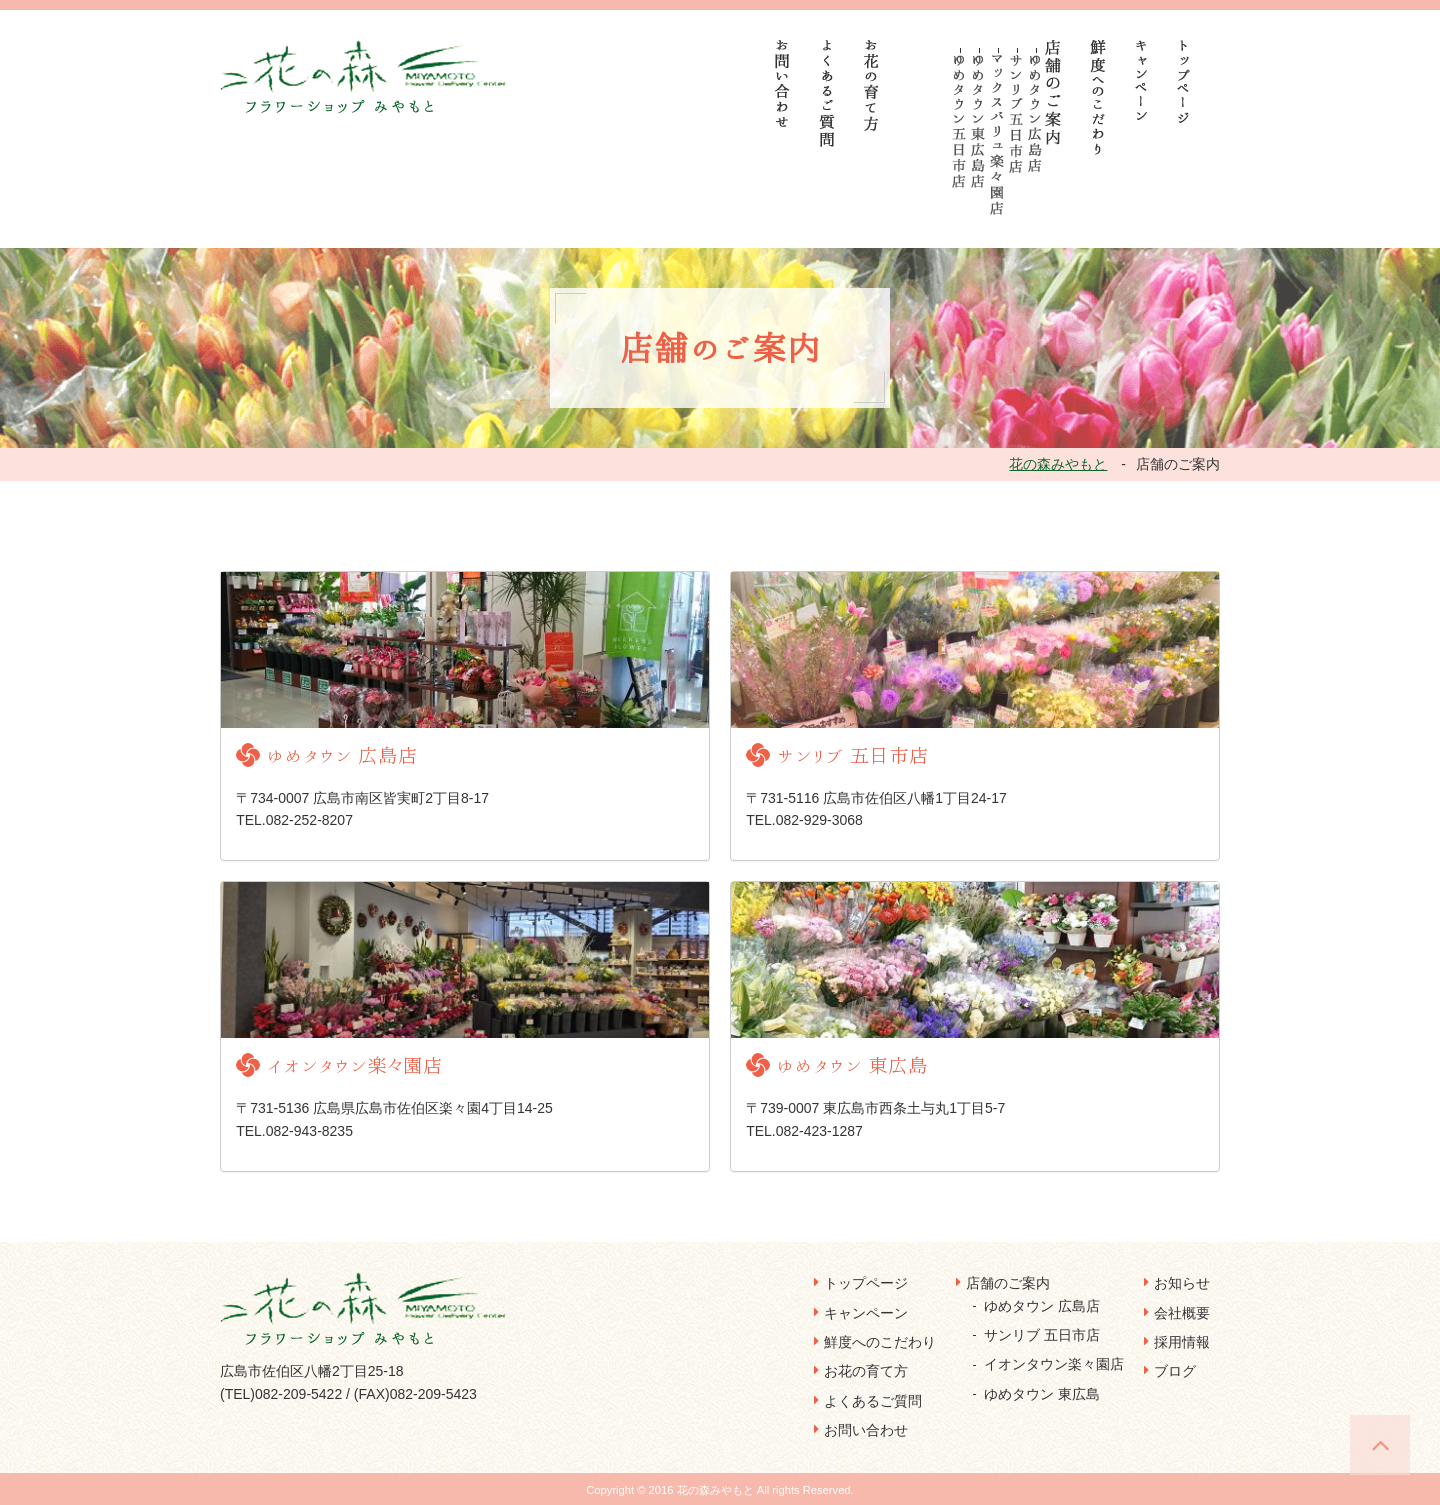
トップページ (866, 1283)
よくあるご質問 (873, 1401)
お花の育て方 (866, 1371)
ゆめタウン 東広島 (1042, 1394)
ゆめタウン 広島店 (1042, 1306)
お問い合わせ (866, 1430)
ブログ (1175, 1371)
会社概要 (1182, 1313)
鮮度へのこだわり (880, 1342)
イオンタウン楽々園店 (1054, 1364)
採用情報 (1182, 1342)
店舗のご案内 (1008, 1283)
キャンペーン (866, 1313)
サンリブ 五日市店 (1042, 1335)
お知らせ (1182, 1283)
